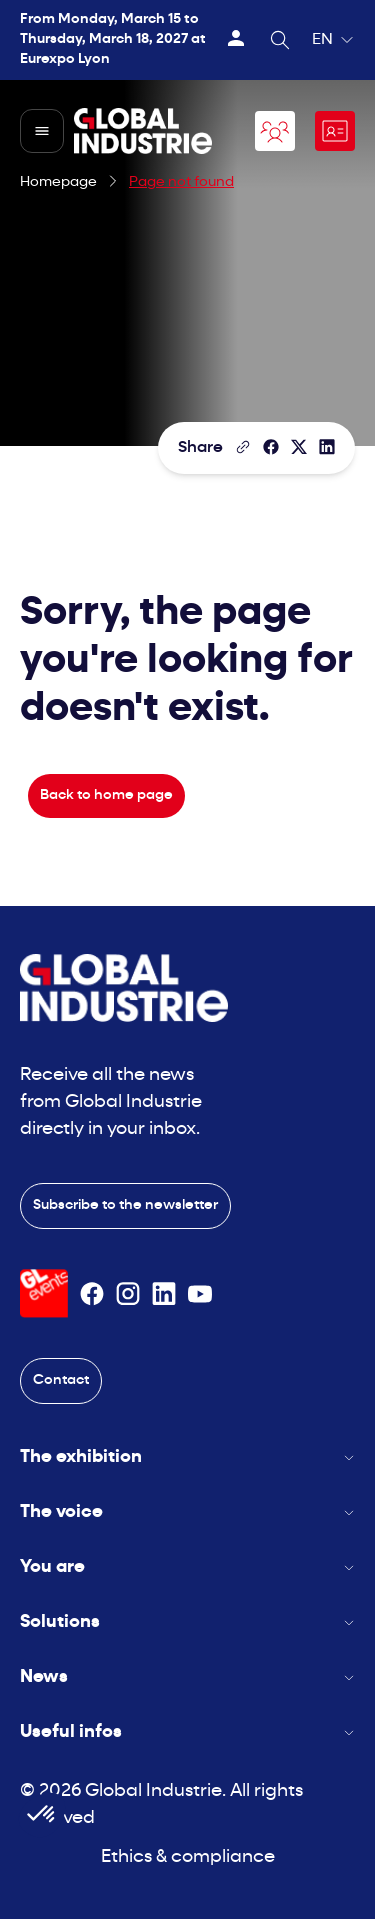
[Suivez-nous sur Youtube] (200, 1294)
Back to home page (106, 795)
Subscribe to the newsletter (125, 1205)
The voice (187, 1512)
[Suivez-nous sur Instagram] (128, 1294)
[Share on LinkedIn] (327, 447)
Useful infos (187, 1732)
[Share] (271, 447)
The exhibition (187, 1457)
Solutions (187, 1622)
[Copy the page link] (243, 447)
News (187, 1677)
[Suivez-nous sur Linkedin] (164, 1294)
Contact (61, 1380)
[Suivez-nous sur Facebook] (92, 1294)
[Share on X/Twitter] (299, 447)
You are (187, 1567)
